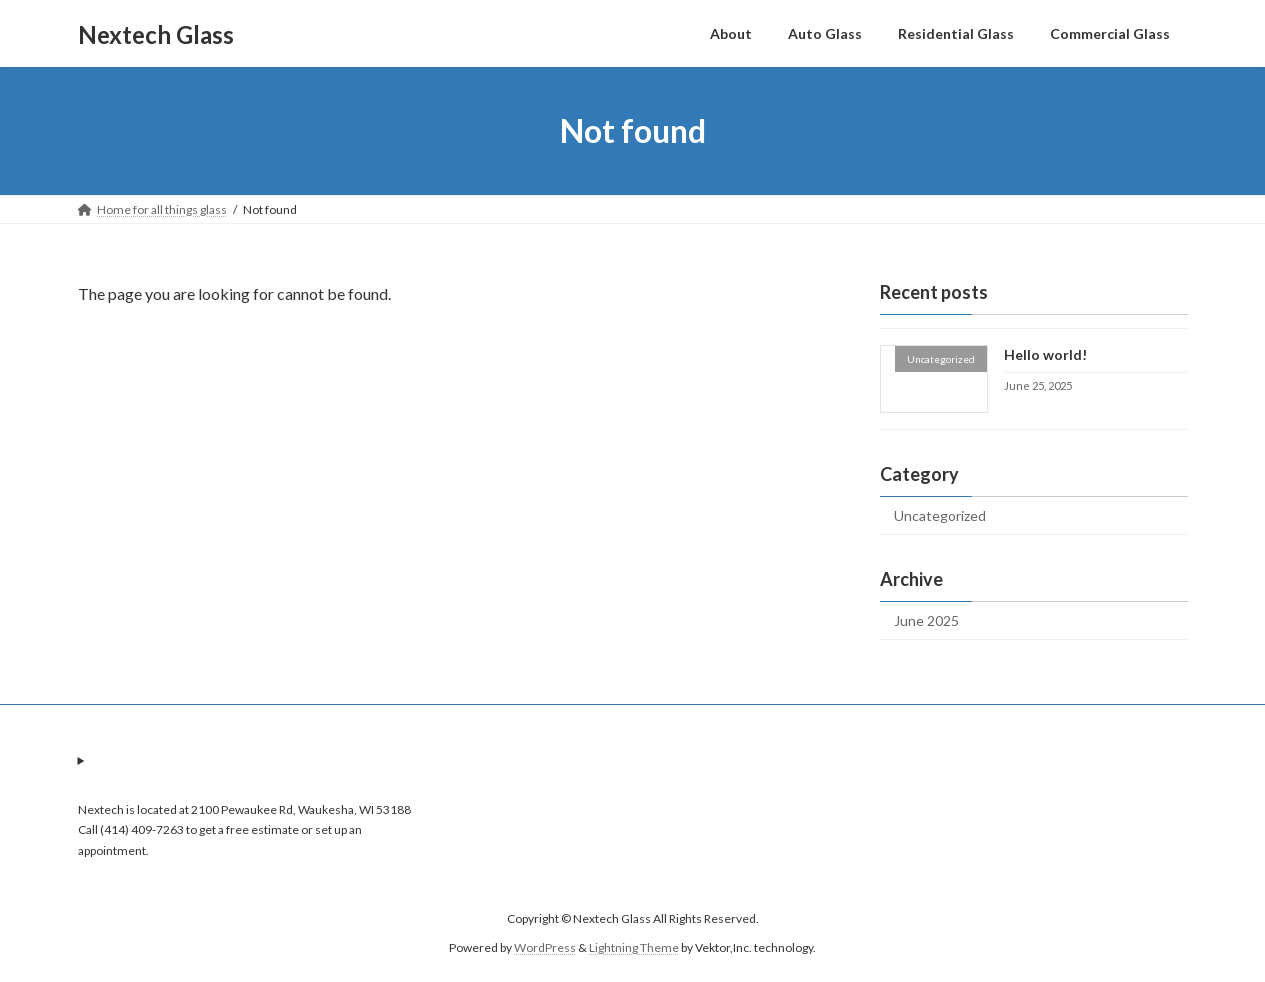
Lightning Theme (634, 947)
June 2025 (926, 620)
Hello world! (1044, 354)
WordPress (545, 947)
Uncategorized (940, 515)
